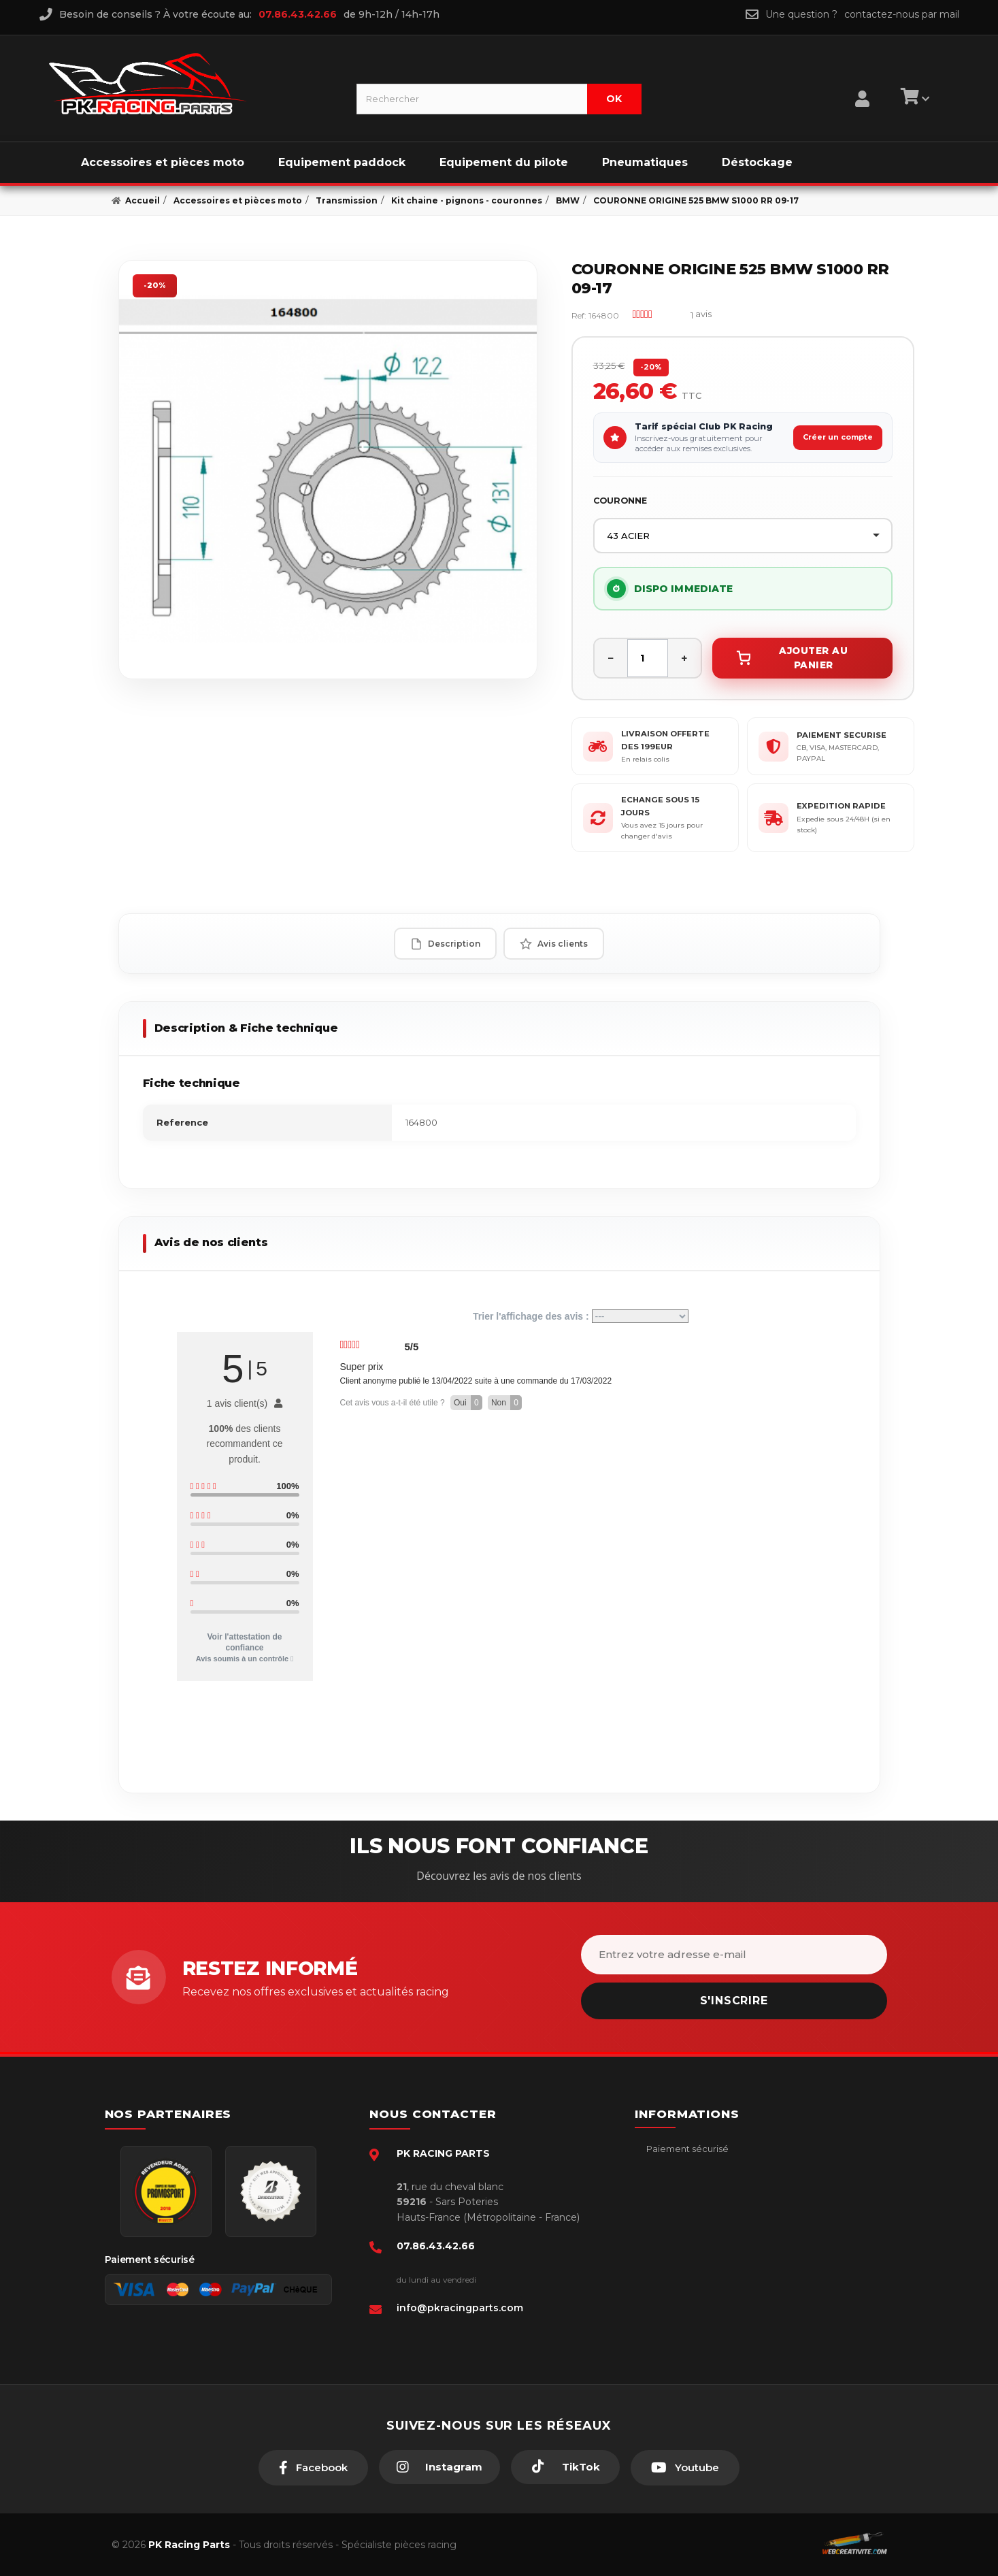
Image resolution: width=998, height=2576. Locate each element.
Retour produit (678, 2231)
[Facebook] (313, 2467)
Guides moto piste (685, 2293)
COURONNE (620, 500)
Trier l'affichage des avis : (580, 1316)
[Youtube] (685, 2467)
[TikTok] (565, 2467)
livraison (662, 2190)
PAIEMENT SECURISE (841, 735)
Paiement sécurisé (686, 2148)
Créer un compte (838, 437)
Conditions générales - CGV (705, 2169)
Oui (468, 1402)
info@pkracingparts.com (460, 2308)
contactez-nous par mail (901, 14)
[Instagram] (439, 2467)
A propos (665, 2252)
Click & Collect (677, 2273)
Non (506, 1402)
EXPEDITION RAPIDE (841, 806)
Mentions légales (682, 2210)
